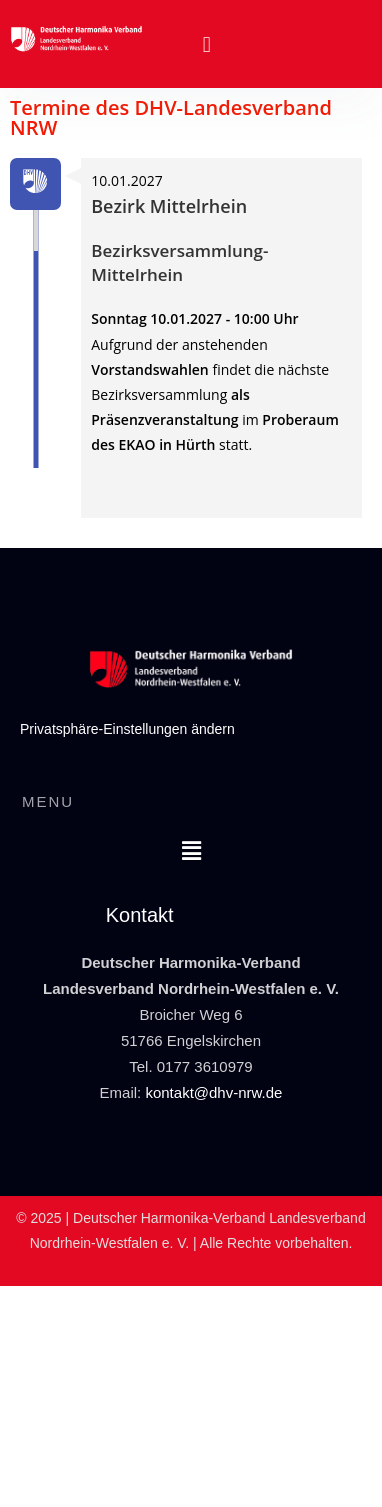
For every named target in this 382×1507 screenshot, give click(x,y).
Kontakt (140, 915)
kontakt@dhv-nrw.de (213, 1092)
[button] (206, 44)
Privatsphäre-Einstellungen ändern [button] (127, 729)
